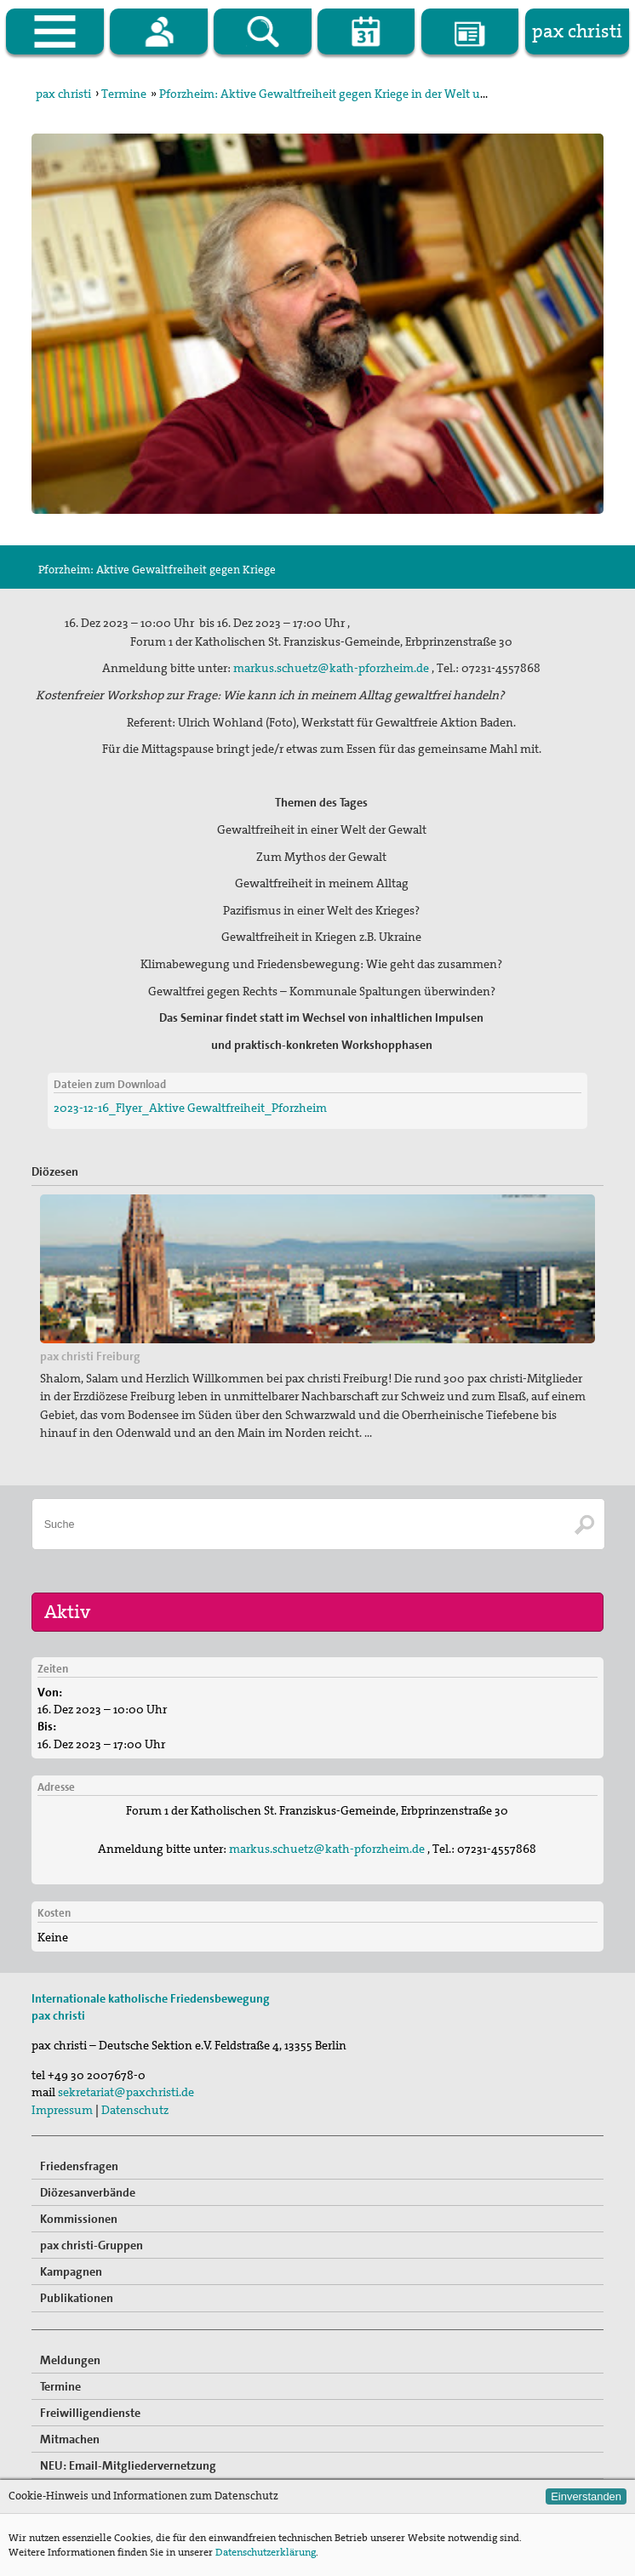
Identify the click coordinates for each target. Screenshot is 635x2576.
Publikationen (76, 2297)
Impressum (62, 2109)
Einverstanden (586, 2496)
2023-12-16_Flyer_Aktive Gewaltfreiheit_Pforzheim (190, 1107)
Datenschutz (135, 2109)
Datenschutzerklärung (265, 2552)
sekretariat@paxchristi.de (126, 2092)
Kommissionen (78, 2218)
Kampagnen (71, 2271)
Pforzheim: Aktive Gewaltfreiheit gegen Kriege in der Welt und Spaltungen (359, 93)
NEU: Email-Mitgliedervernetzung (128, 2465)
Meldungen (70, 2360)
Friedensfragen (79, 2166)
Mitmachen (70, 2439)
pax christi (63, 93)
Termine (123, 93)
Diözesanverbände (87, 2192)
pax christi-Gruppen (91, 2245)
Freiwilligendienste (90, 2412)
